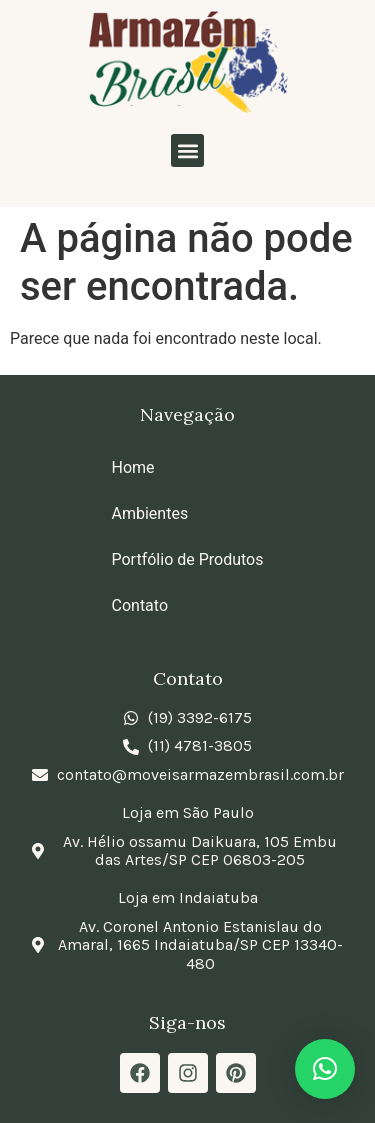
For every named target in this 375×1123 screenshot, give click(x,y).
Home (133, 467)
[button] (187, 150)
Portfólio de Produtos (188, 559)
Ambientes (150, 513)
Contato (140, 605)
